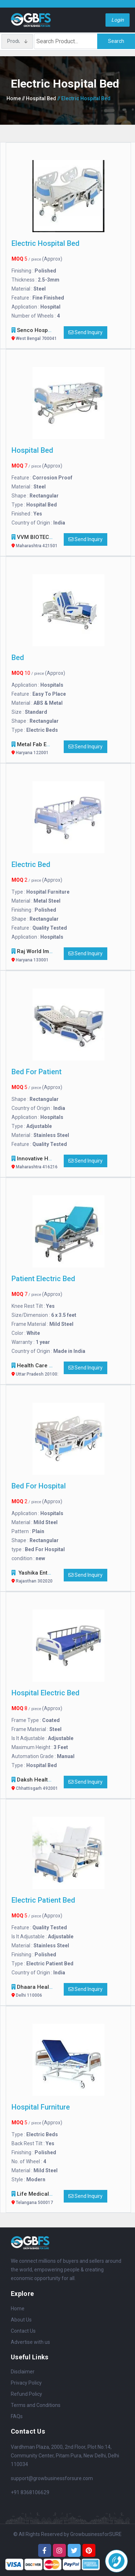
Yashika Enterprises (43, 1578)
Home (13, 98)
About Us (21, 2320)
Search (116, 41)
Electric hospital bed (46, 243)
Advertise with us (30, 2342)
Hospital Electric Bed (46, 1692)
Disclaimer (23, 2371)
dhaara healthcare (42, 1992)
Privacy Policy (26, 2383)
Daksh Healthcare (40, 1784)
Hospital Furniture (41, 2107)
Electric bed (31, 864)
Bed (18, 657)
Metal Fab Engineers (43, 749)
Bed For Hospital (39, 1486)
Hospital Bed (32, 450)
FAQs (17, 2416)
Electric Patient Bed (43, 1900)
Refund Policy (26, 2394)
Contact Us (23, 2331)
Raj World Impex (38, 956)
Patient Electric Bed (43, 1278)
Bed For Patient (37, 1071)
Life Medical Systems (45, 2199)
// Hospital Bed (39, 98)
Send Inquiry (85, 332)
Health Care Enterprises (48, 1370)
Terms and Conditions (35, 2405)
